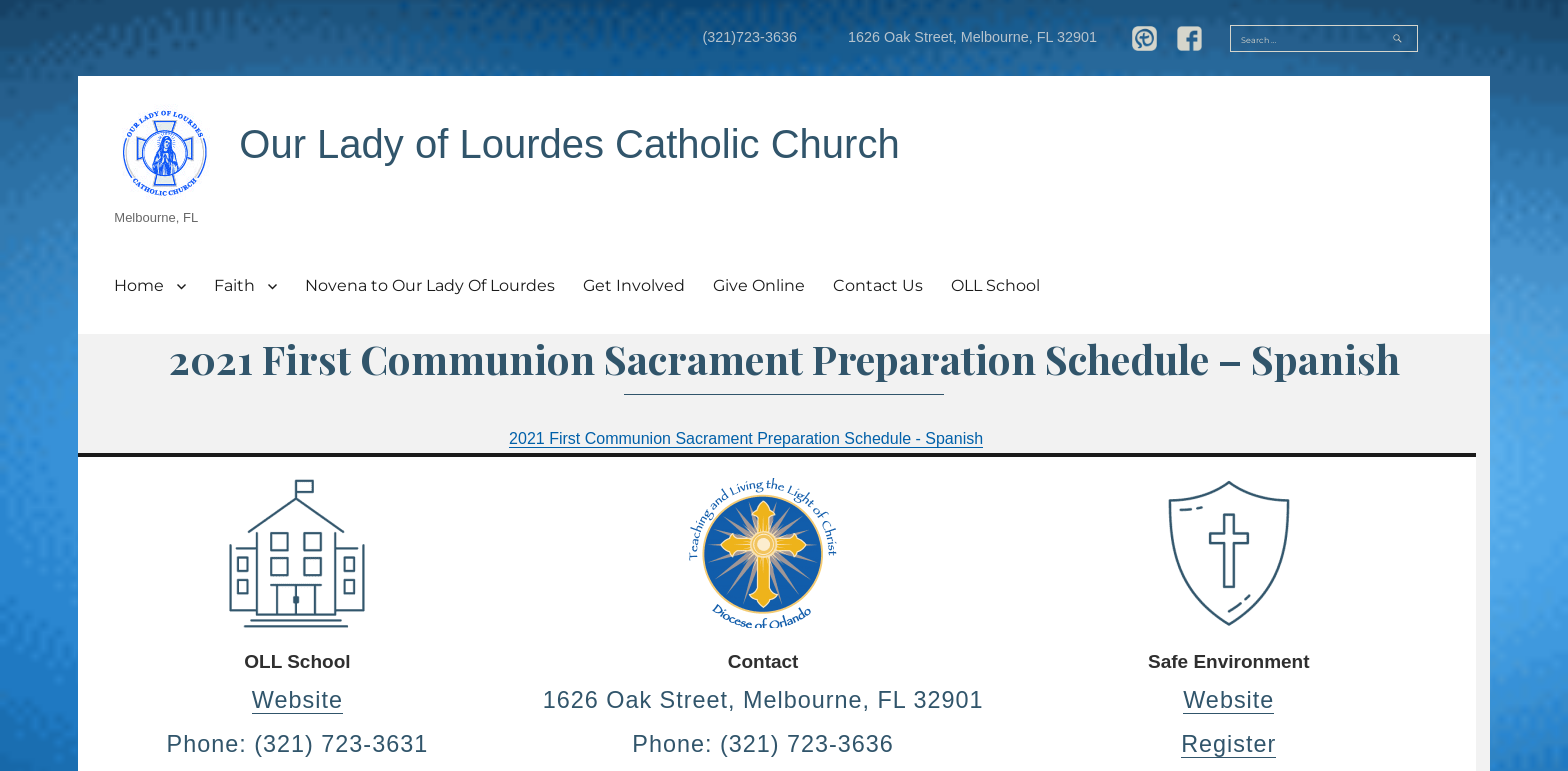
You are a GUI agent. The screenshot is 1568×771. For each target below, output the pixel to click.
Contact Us (878, 285)
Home (139, 285)
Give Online (759, 285)
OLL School (995, 285)
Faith (234, 285)
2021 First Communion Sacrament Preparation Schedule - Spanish (746, 438)
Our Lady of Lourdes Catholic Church (569, 144)
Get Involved (634, 285)
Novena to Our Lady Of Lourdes (430, 285)
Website (297, 700)
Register (1228, 744)
